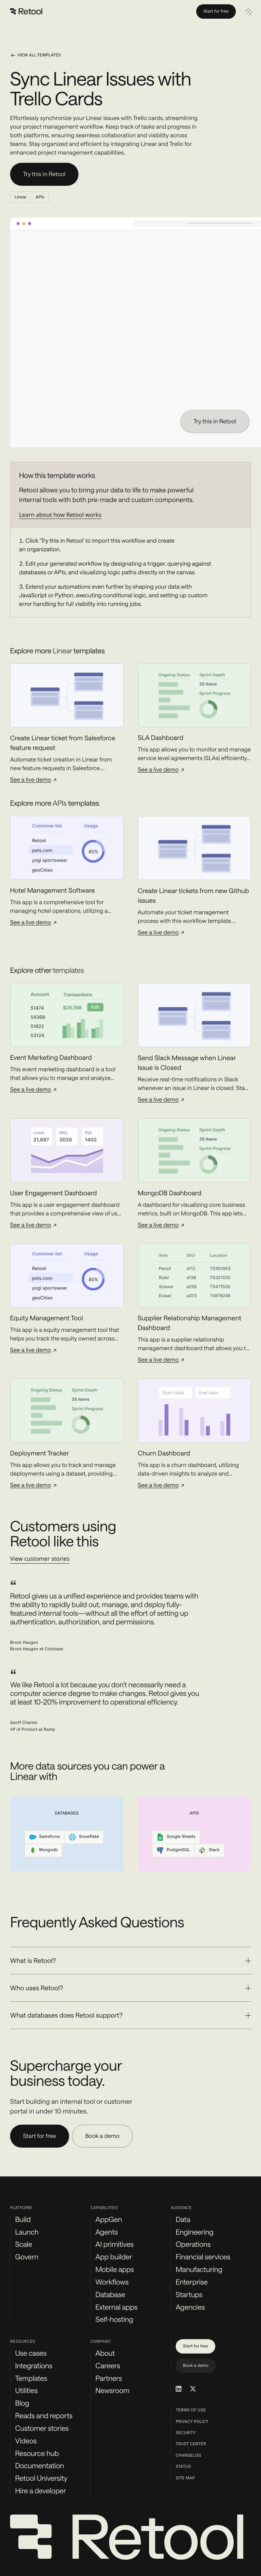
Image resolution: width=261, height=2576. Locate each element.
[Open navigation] (249, 11)
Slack (209, 1850)
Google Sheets (176, 1837)
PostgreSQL (173, 1850)
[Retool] (26, 11)
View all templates (35, 55)
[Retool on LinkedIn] (178, 2388)
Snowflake (84, 1837)
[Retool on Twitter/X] (193, 2388)
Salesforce (44, 1837)
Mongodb (43, 1850)
